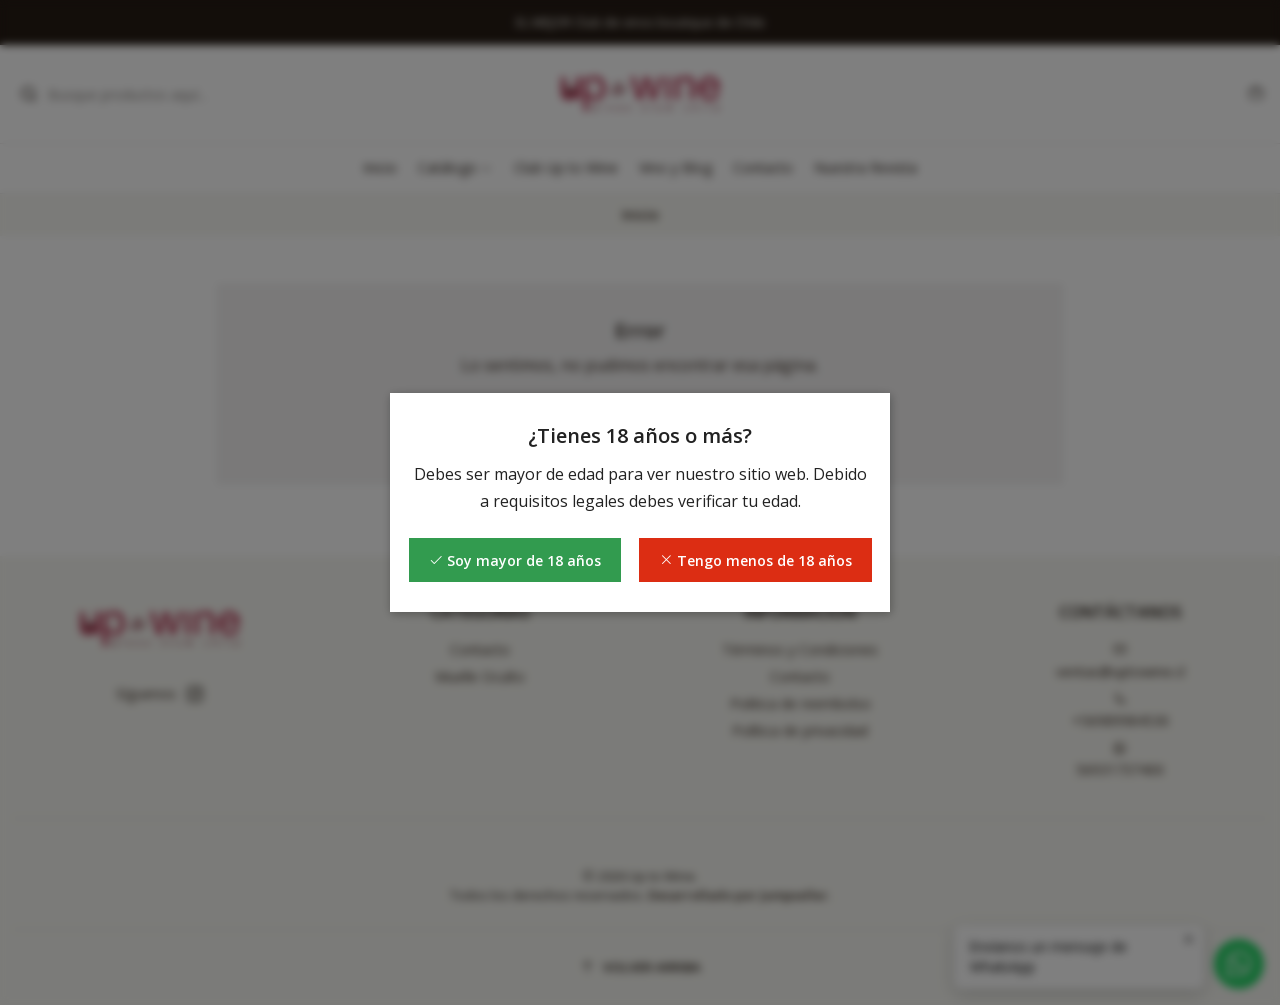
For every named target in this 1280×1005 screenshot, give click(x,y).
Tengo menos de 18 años (755, 560)
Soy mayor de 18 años (515, 560)
